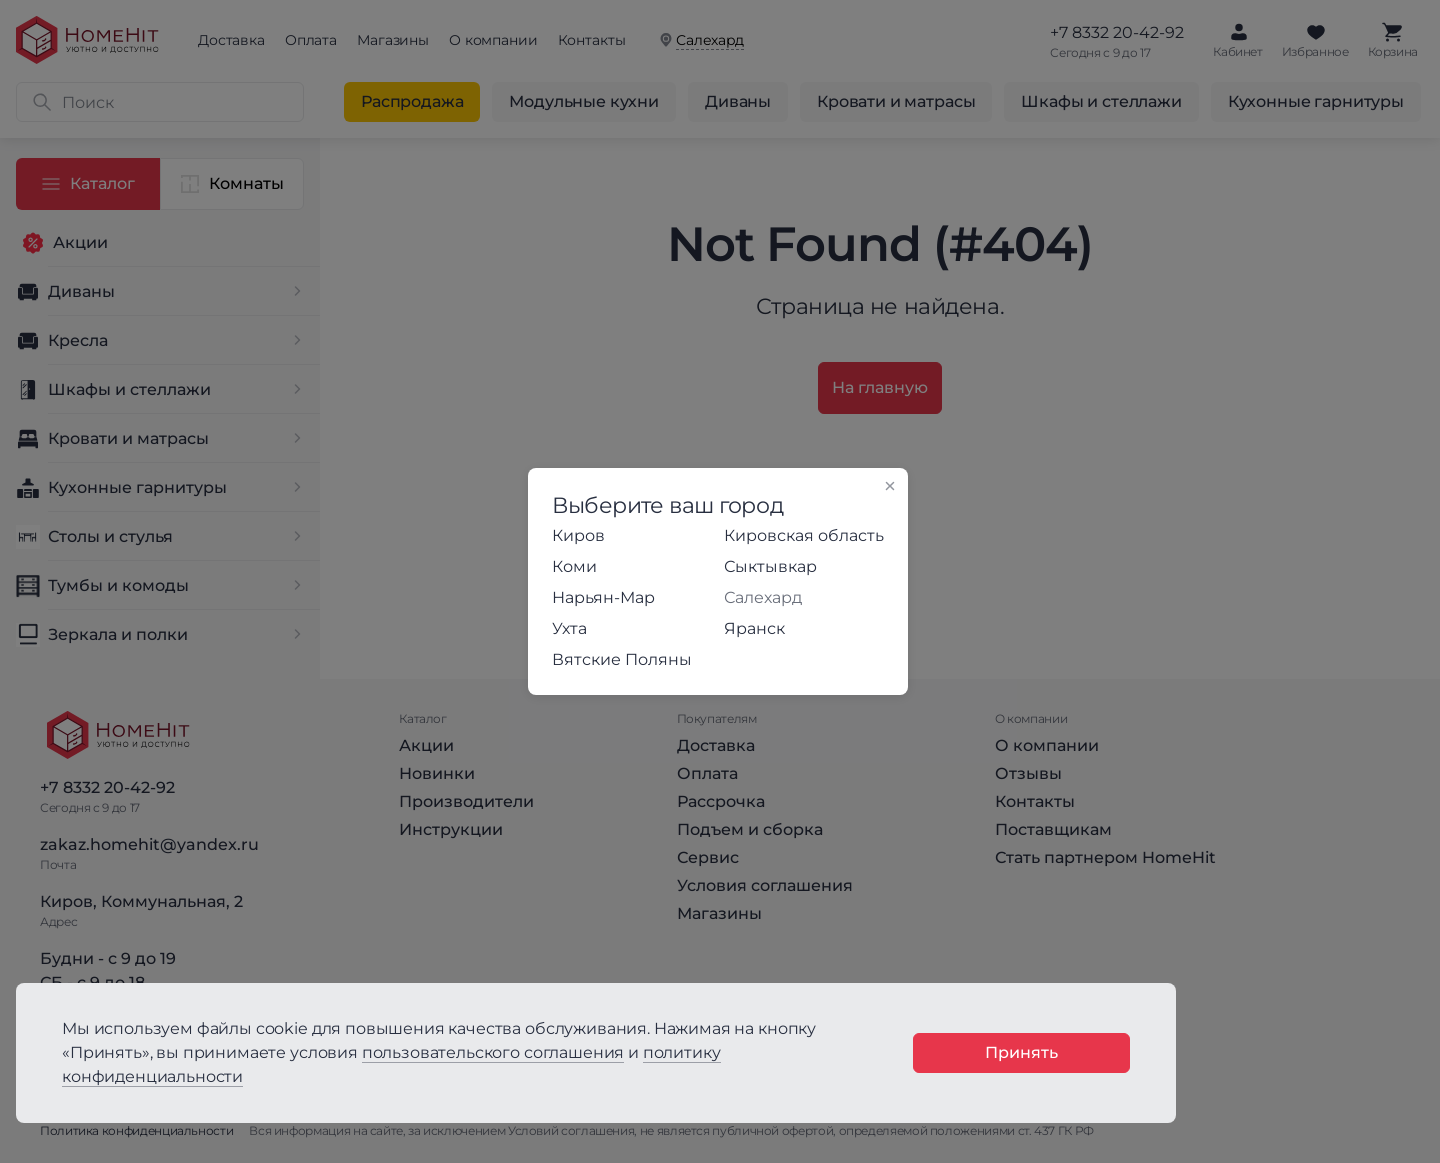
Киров (578, 535)
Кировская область (804, 535)
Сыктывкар (770, 566)
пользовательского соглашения (493, 1052)
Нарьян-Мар (603, 597)
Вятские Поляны (622, 659)
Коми (574, 566)
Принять (1021, 1052)
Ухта (569, 628)
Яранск (754, 628)
